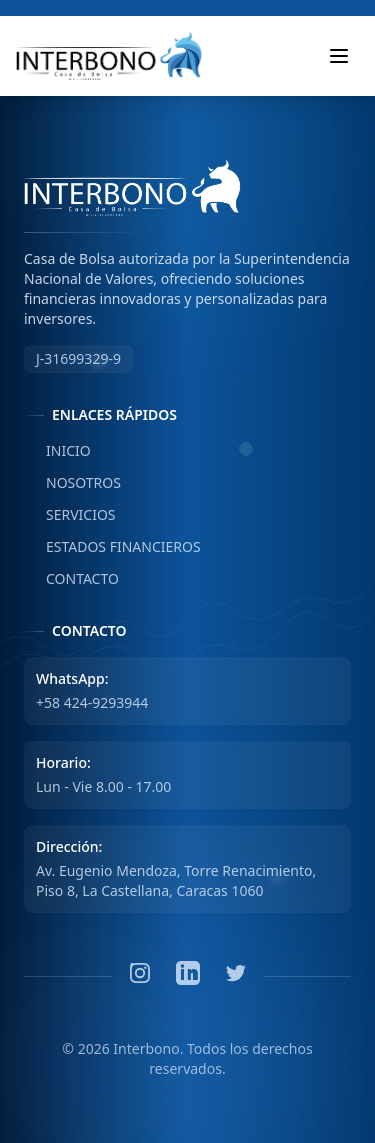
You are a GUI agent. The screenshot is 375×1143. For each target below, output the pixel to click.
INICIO (57, 451)
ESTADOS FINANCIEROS (112, 547)
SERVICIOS (70, 515)
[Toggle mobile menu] (339, 56)
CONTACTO (71, 579)
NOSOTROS (72, 483)
